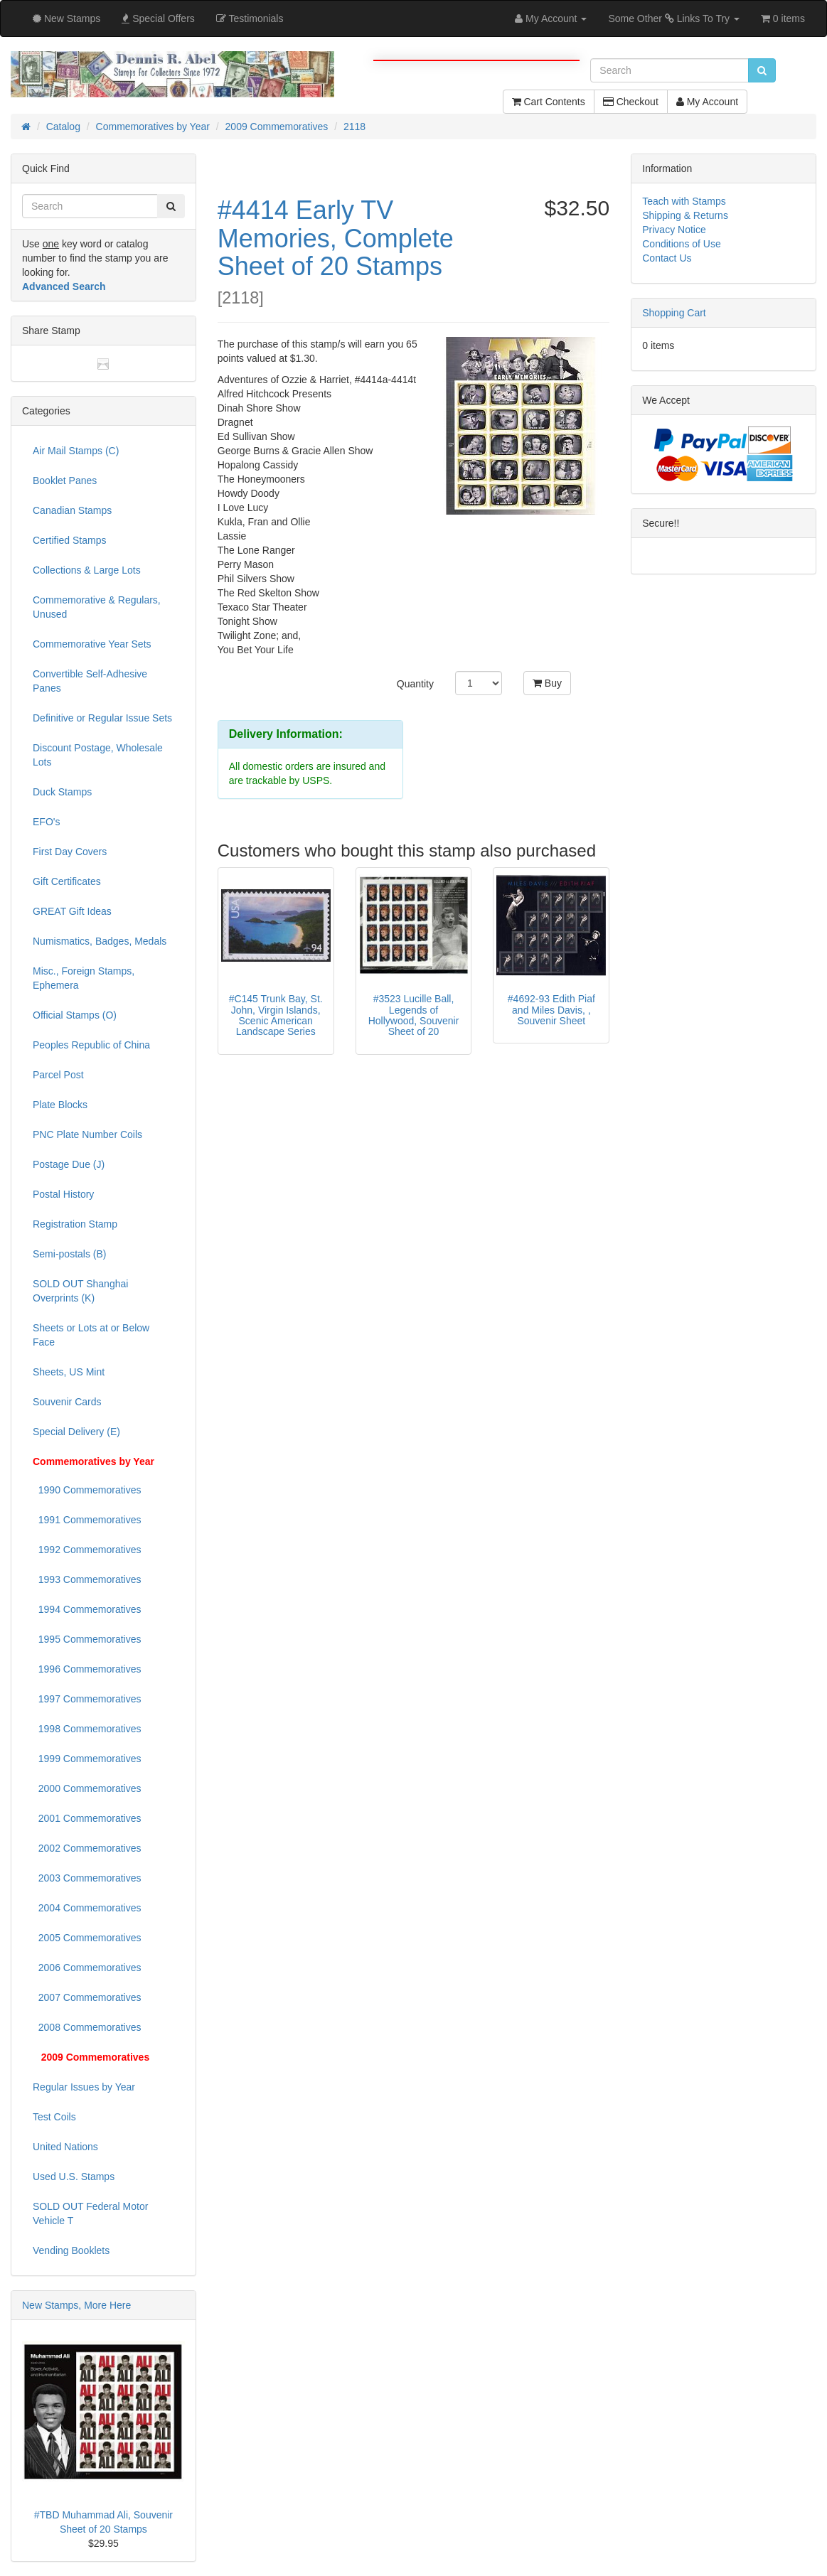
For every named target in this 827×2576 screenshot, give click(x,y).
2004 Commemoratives (87, 1908)
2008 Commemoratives (87, 2027)
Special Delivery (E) (76, 1431)
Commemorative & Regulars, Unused (97, 607)
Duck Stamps (62, 792)
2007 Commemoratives (87, 1997)
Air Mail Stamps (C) (76, 450)
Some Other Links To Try (674, 18)
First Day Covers (70, 851)
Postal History (63, 1194)
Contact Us (666, 258)
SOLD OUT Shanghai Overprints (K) (80, 1291)
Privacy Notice (673, 229)
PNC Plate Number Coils (87, 1134)
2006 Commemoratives (87, 1967)
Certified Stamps (69, 540)
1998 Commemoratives (87, 1728)
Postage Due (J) (69, 1164)
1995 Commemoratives (87, 1639)
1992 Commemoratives (87, 1549)
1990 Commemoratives (87, 1490)
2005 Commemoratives (87, 1937)
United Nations (65, 2146)
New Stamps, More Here (76, 2305)
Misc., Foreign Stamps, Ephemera (83, 978)
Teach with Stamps (684, 201)
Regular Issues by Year (84, 2087)
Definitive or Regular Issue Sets (102, 718)
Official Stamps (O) (75, 1015)
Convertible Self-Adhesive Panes (90, 681)
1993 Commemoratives (87, 1579)
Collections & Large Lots (87, 570)
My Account (707, 101)
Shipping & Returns (685, 215)
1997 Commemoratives (87, 1699)
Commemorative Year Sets (92, 644)
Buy (547, 683)
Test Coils (54, 2116)
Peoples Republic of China (91, 1045)
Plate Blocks (60, 1104)
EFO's (46, 821)
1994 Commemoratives (87, 1609)
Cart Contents (548, 101)
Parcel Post (58, 1074)
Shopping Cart (674, 312)
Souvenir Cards (67, 1401)
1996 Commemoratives (87, 1669)
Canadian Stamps (72, 510)
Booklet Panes (65, 480)
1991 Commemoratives (87, 1519)
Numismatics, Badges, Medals (99, 941)
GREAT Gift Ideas (72, 911)
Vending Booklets (71, 2250)
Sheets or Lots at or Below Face (91, 1335)
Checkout (630, 101)
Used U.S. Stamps (73, 2176)
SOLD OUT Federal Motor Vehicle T (90, 2213)
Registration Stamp (75, 1224)
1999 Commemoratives (87, 1758)
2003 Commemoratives (87, 1878)
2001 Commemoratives (87, 1818)
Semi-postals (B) (69, 1254)
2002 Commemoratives (87, 1848)
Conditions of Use (681, 243)
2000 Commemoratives (87, 1788)
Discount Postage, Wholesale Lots (98, 755)
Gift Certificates (67, 881)
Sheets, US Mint (69, 1372)
